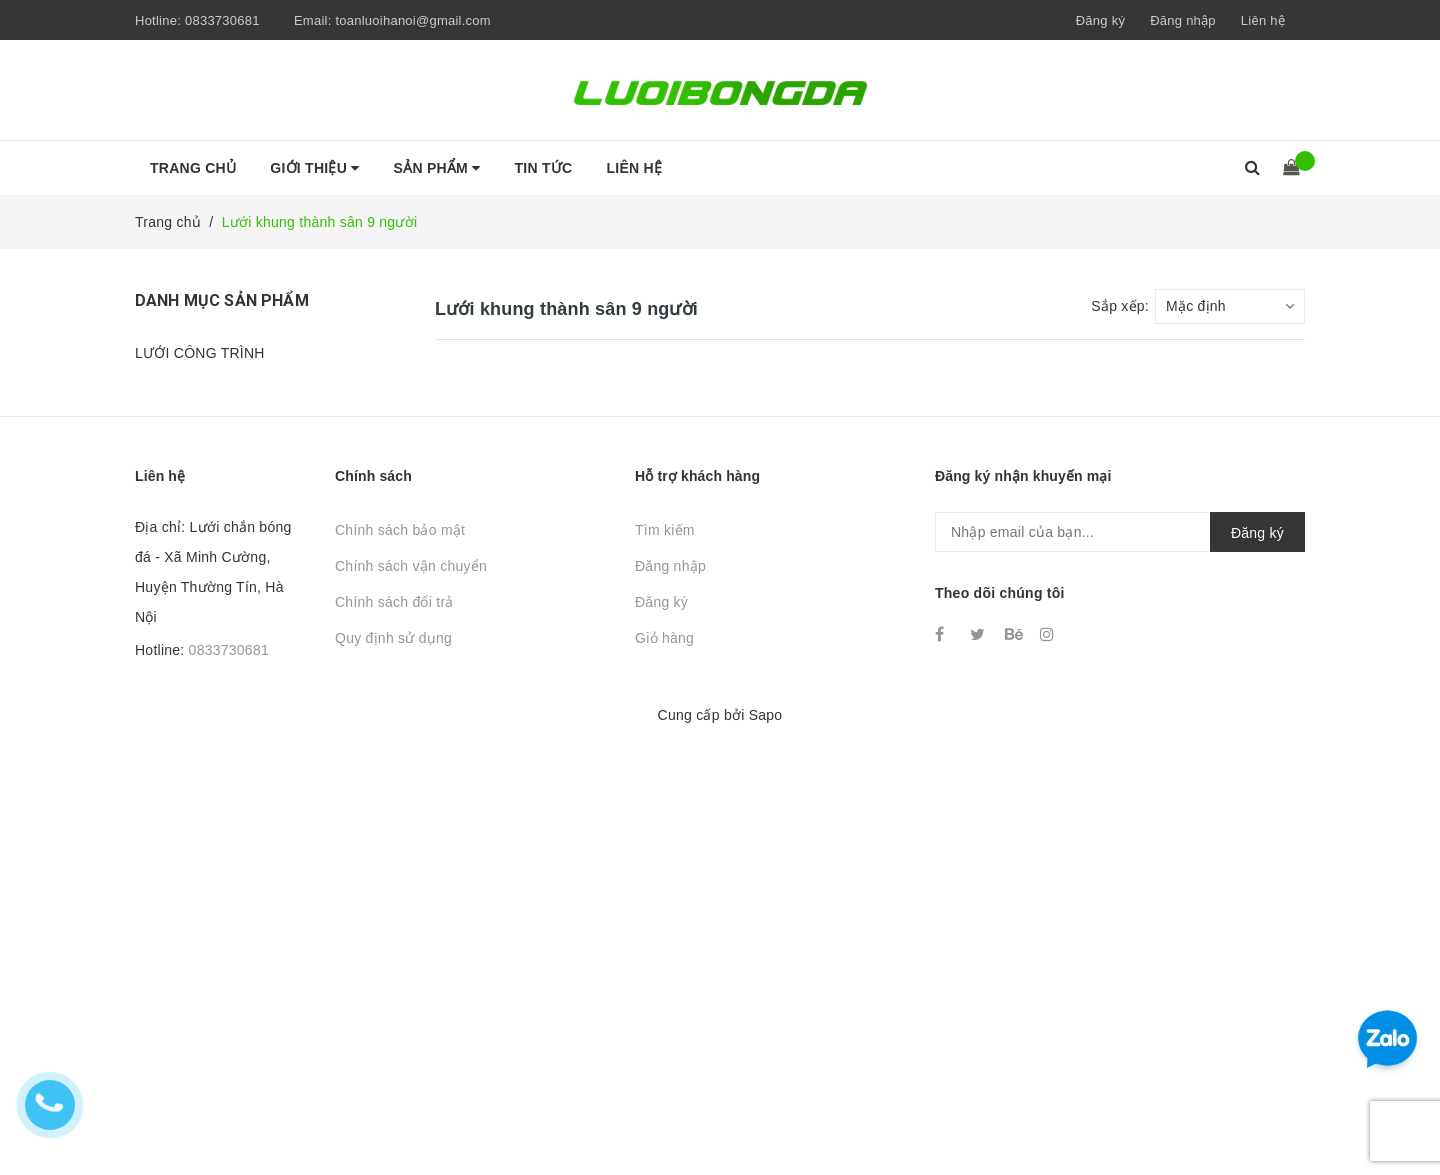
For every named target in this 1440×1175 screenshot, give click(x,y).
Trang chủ (193, 168)
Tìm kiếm (665, 530)
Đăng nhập (670, 566)
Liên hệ (1263, 20)
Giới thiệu (314, 168)
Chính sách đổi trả (394, 602)
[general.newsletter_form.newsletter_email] (1120, 532)
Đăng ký (661, 602)
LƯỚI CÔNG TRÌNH (200, 353)
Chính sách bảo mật (400, 530)
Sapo (766, 715)
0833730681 (222, 20)
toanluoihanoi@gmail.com (413, 20)
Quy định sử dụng (393, 638)
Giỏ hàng (664, 638)
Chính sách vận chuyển (411, 566)
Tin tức (544, 168)
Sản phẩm (437, 168)
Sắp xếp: (1120, 306)
